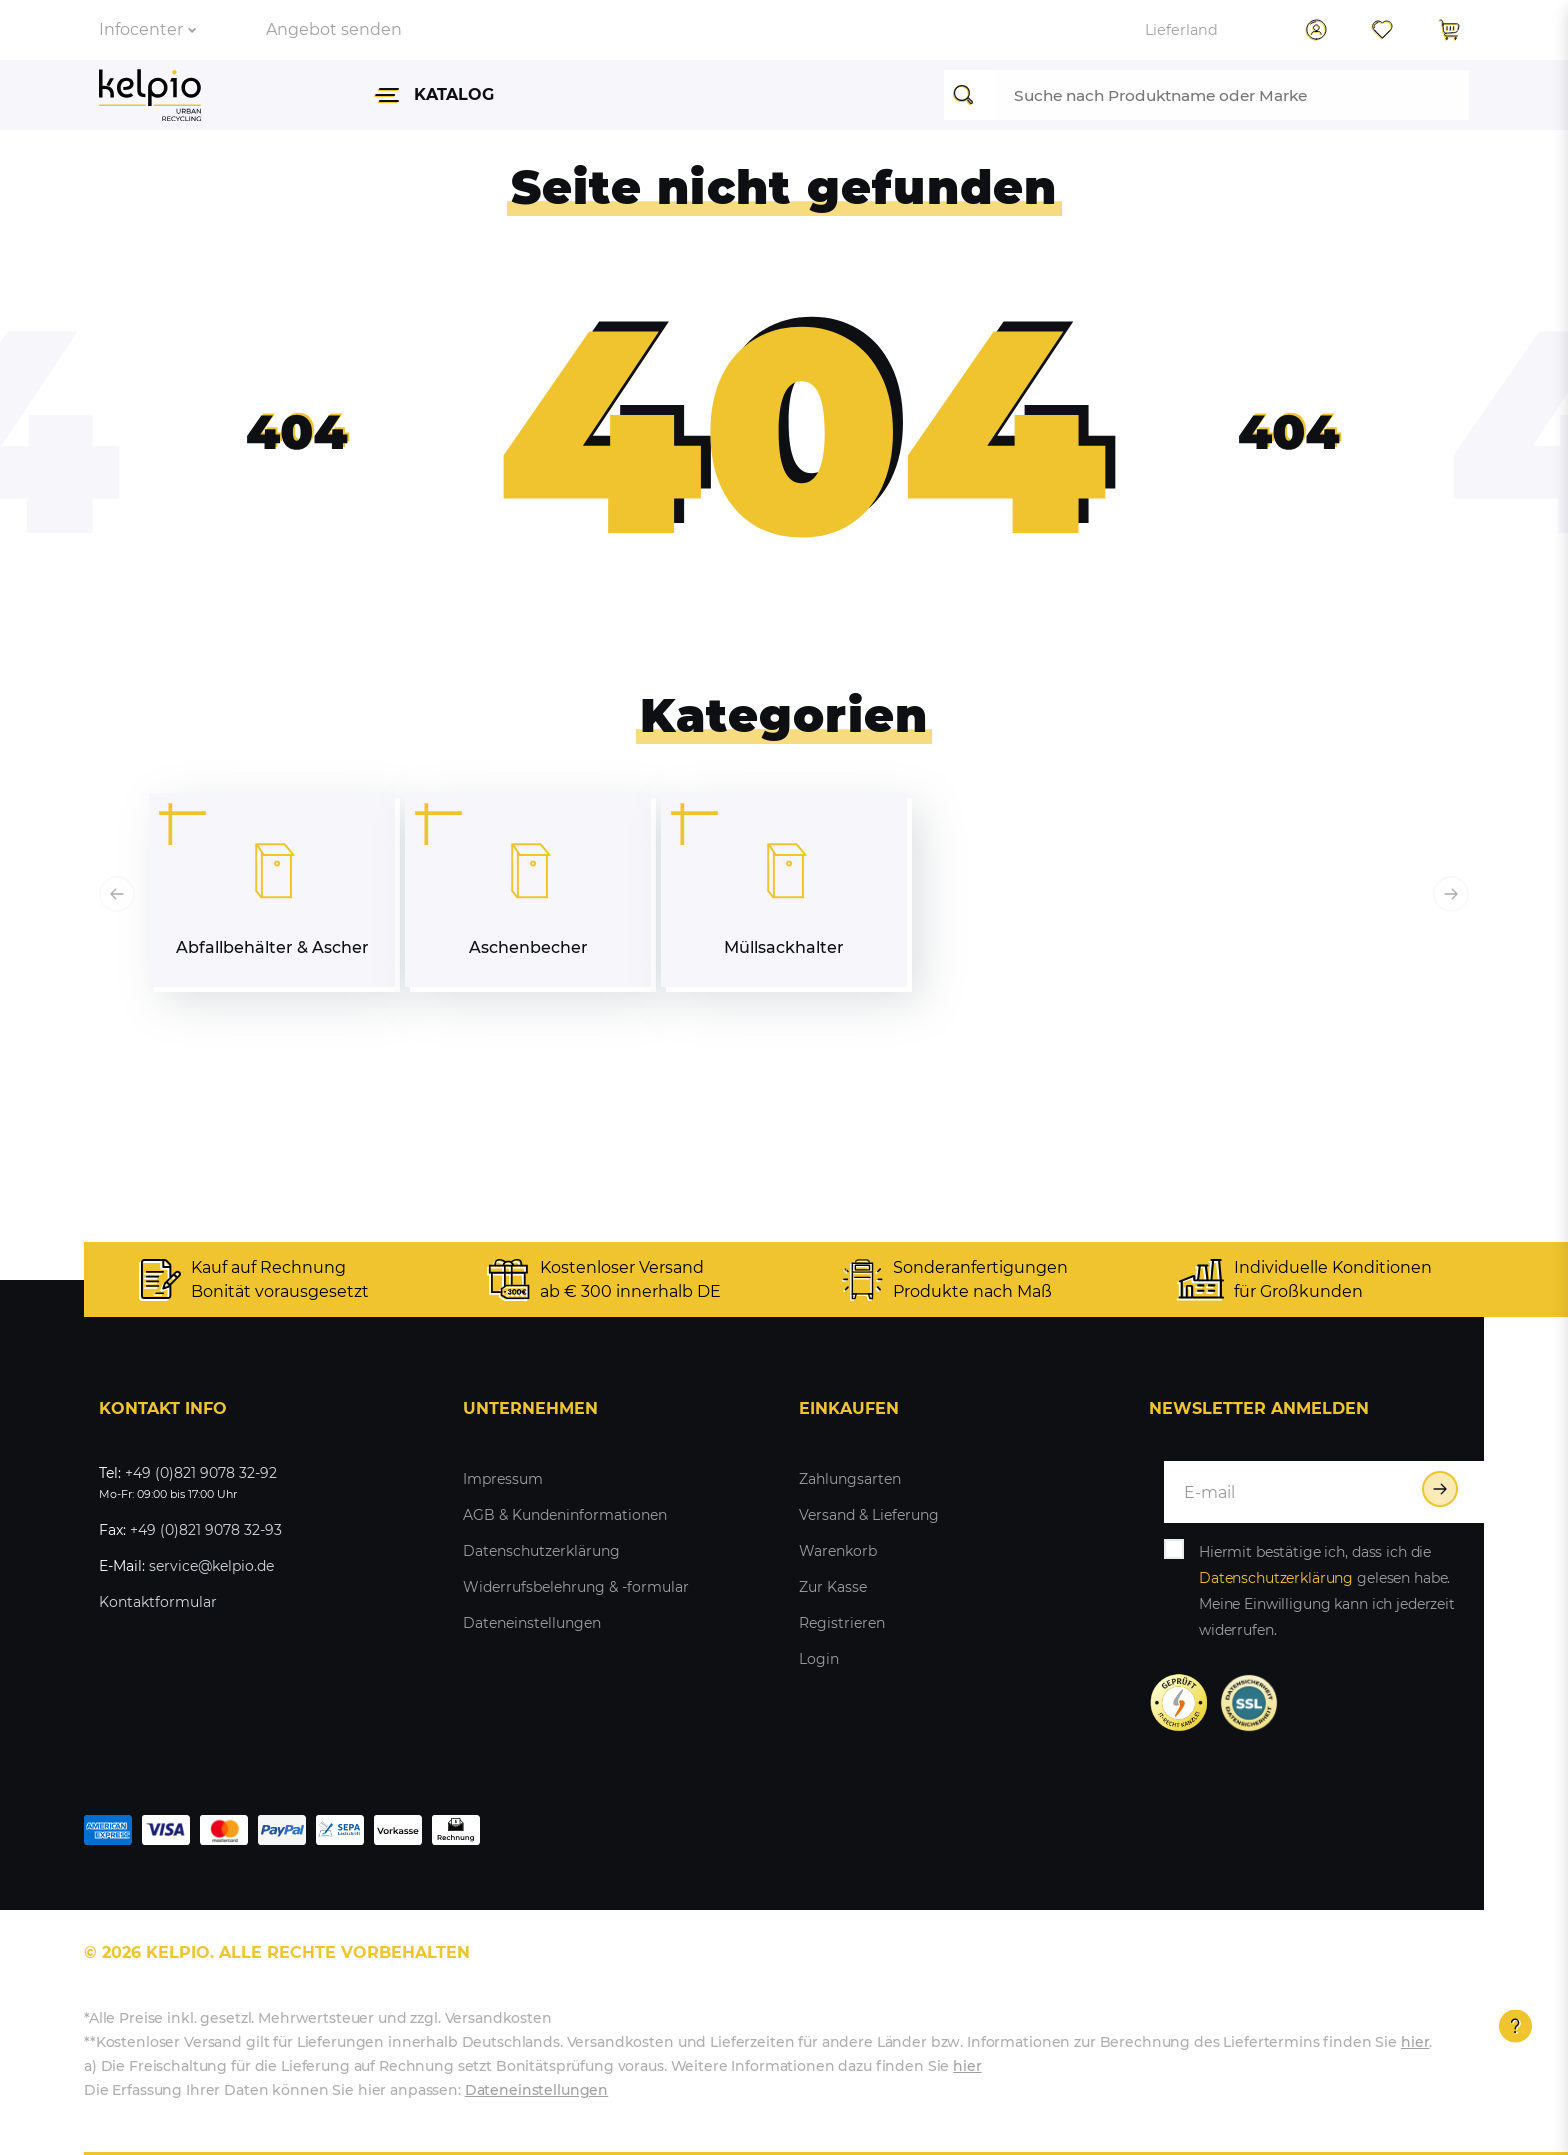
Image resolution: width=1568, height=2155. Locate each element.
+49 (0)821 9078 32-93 (206, 1530)
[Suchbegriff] (1231, 95)
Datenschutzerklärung (541, 1551)
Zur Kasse (833, 1587)
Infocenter (147, 29)
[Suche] (969, 95)
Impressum (503, 1479)
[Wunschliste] (1382, 30)
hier (1415, 2042)
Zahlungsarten (850, 1479)
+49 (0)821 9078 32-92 (201, 1473)
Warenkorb (838, 1551)
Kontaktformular (158, 1602)
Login (819, 1659)
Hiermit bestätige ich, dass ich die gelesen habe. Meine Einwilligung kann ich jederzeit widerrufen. (1327, 1591)
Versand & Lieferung (869, 1515)
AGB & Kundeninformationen (565, 1515)
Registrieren (842, 1623)
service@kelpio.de (211, 1566)
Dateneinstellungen (532, 1623)
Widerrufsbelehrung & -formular (576, 1587)
